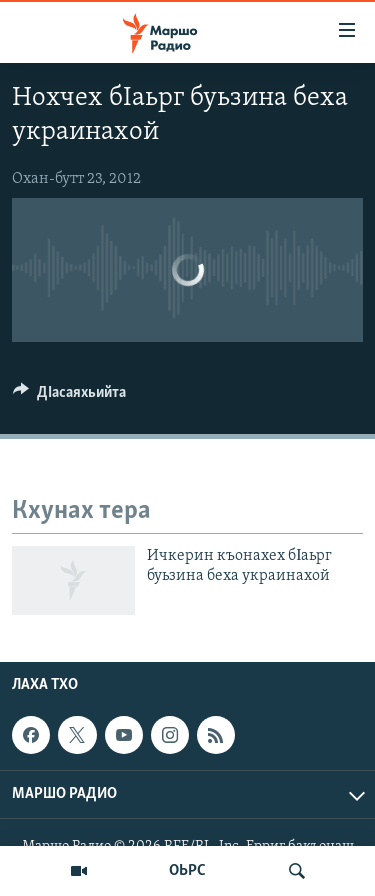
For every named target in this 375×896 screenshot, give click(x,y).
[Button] (69, 397)
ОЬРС (187, 871)
